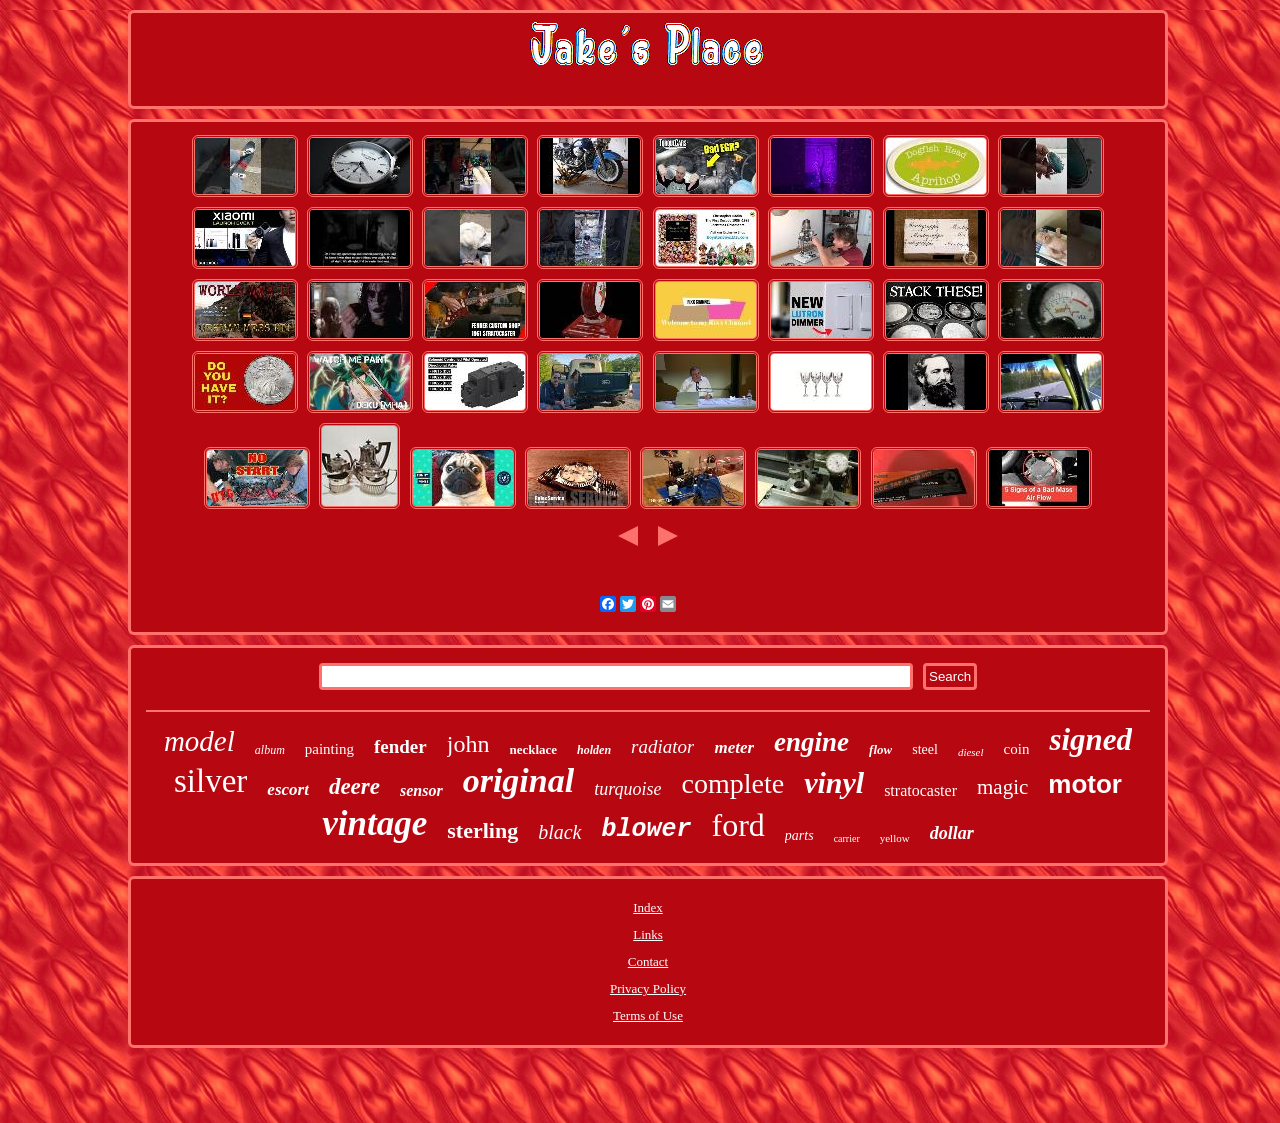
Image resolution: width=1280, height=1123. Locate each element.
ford (738, 825)
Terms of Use (648, 1015)
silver (210, 781)
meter (734, 747)
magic (1002, 787)
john (468, 744)
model (199, 741)
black (559, 832)
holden (594, 750)
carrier (847, 838)
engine (811, 742)
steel (925, 749)
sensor (421, 790)
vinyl (834, 782)
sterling (482, 830)
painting (329, 749)
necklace (533, 749)
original (518, 780)
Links (648, 934)
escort (288, 789)
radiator (662, 746)
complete (733, 783)
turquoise (627, 789)
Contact (648, 961)
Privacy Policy (648, 988)
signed (1090, 739)
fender (400, 746)
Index (648, 907)
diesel (971, 752)
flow (880, 749)
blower (647, 829)
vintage (374, 823)
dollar (952, 833)
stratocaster (920, 790)
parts (799, 835)
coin (1017, 749)
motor (1085, 784)
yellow (895, 838)
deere (354, 786)
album (270, 750)
